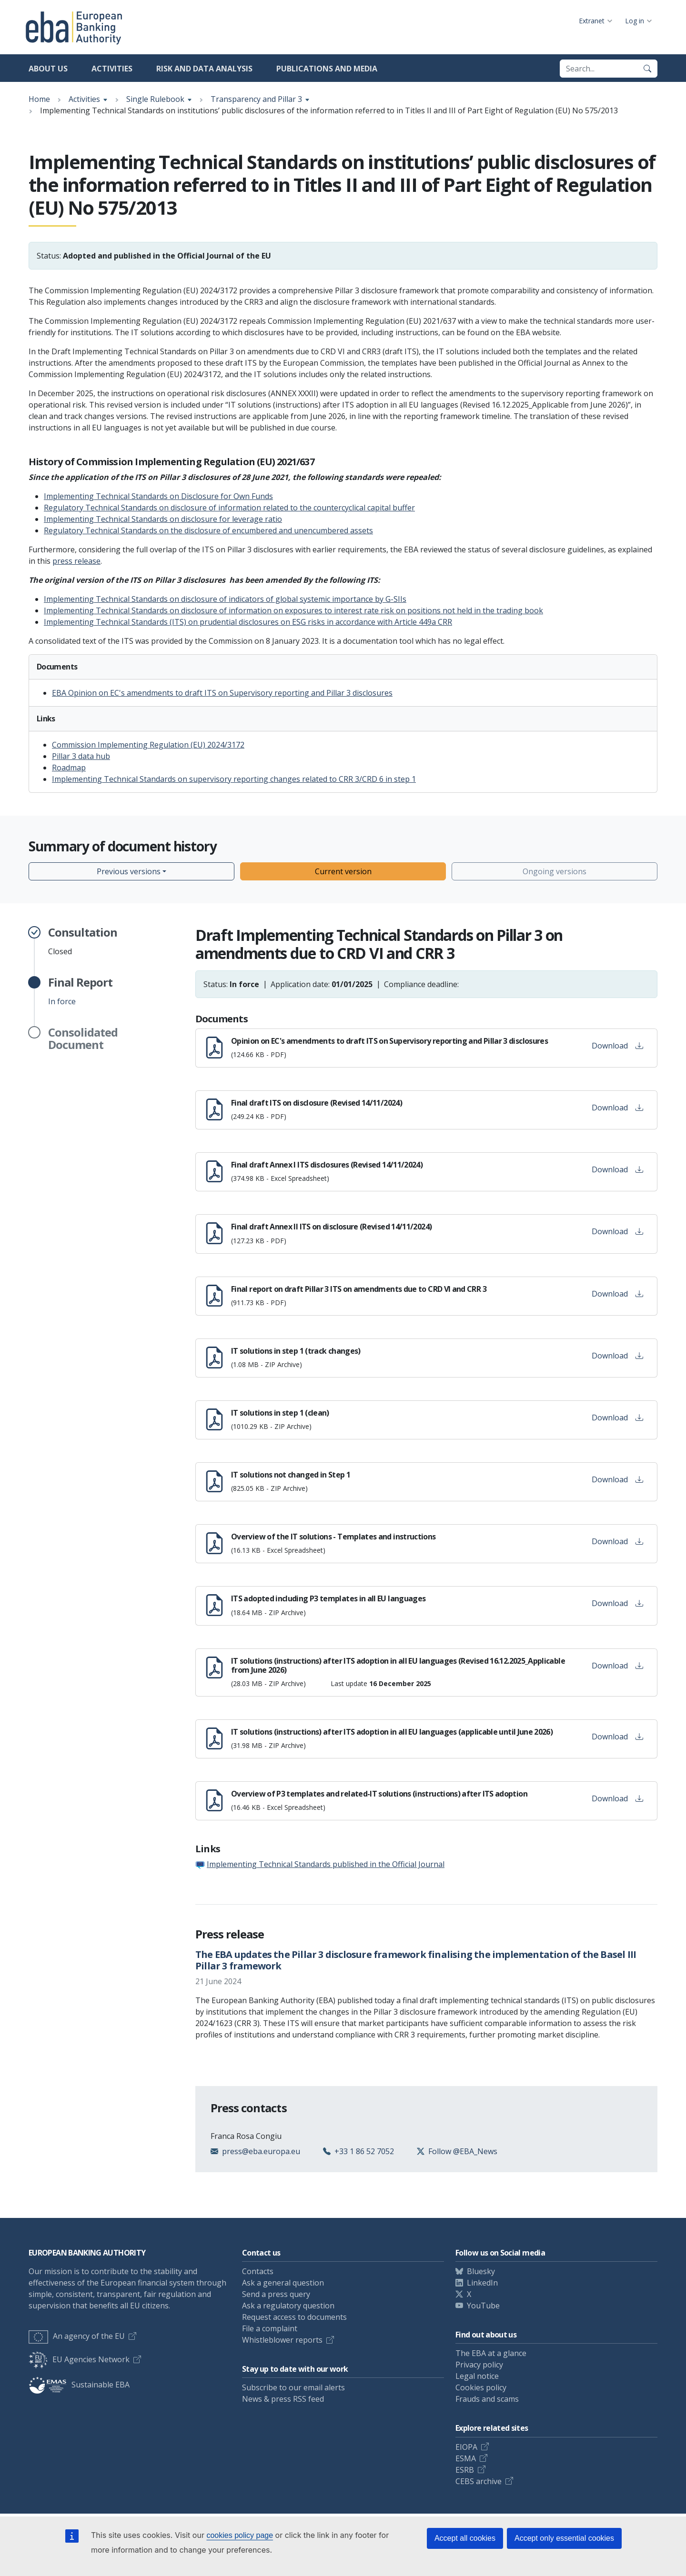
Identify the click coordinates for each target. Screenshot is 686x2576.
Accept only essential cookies (564, 2538)
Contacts (257, 2271)
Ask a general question (283, 2282)
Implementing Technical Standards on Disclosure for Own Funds (158, 496)
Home (39, 99)
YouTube (483, 2305)
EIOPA (466, 2447)
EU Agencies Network (79, 2359)
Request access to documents (294, 2317)
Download (617, 1045)
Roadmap (69, 767)
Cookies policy (480, 2387)
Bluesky (481, 2271)
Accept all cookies (464, 2538)
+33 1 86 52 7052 (364, 2151)
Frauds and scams (487, 2399)
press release (76, 561)
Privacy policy (479, 2364)
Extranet (592, 20)
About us (48, 68)
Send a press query (276, 2294)
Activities (111, 68)
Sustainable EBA (79, 2384)
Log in (634, 20)
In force (80, 991)
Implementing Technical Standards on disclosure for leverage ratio (163, 519)
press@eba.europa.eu (261, 2151)
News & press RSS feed (283, 2399)
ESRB (464, 2470)
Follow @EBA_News (462, 2151)
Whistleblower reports (282, 2340)
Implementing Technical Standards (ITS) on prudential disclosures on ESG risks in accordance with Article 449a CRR (248, 622)
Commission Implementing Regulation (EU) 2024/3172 (148, 744)
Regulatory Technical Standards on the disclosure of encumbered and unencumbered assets (208, 530)
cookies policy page (239, 2535)
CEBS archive (478, 2481)
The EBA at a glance (490, 2353)
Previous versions (129, 871)
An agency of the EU (77, 2336)
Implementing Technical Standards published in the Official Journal (325, 1864)
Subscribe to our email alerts (293, 2387)
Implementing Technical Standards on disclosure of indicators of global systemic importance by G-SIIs (225, 599)
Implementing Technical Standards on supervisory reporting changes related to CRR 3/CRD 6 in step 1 (234, 779)
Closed (82, 941)
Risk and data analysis (204, 68)
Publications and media (326, 68)
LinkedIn (482, 2282)
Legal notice (477, 2376)
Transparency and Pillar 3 (256, 99)
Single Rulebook (155, 99)
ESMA (465, 2458)
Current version (343, 871)
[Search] (647, 69)
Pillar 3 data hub (81, 756)
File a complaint (269, 2328)
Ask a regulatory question (288, 2305)
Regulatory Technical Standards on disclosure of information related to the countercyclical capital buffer (229, 507)
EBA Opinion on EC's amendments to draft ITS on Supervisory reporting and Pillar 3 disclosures (222, 693)
